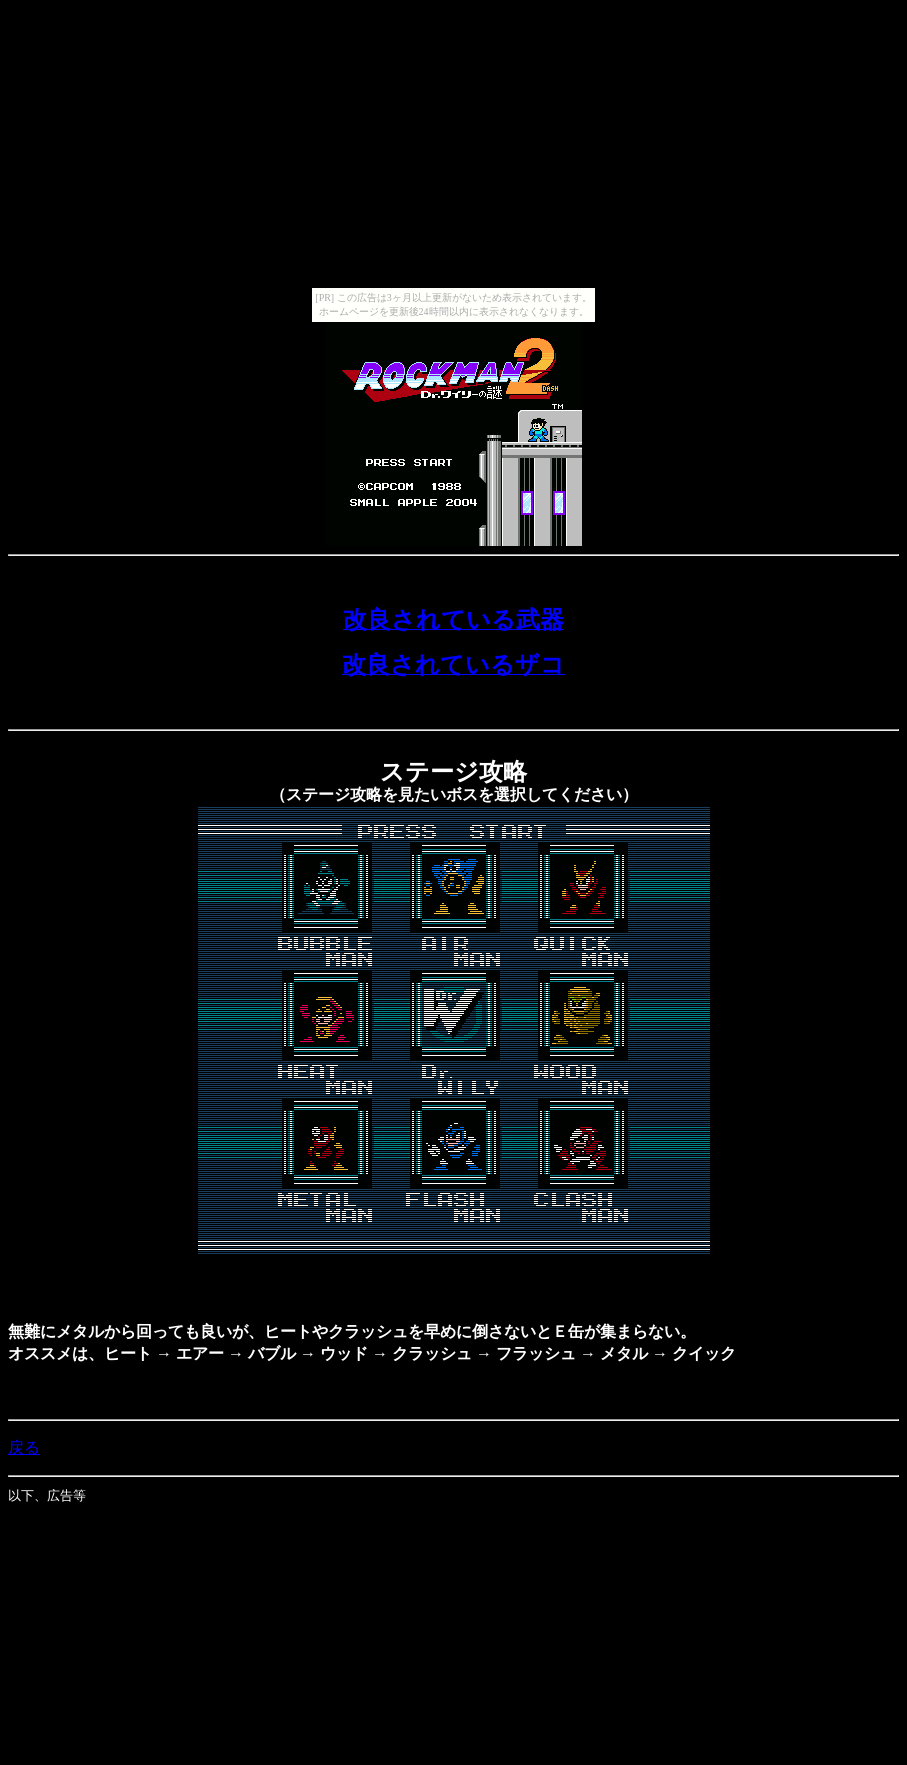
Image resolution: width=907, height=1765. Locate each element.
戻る (24, 1447)
